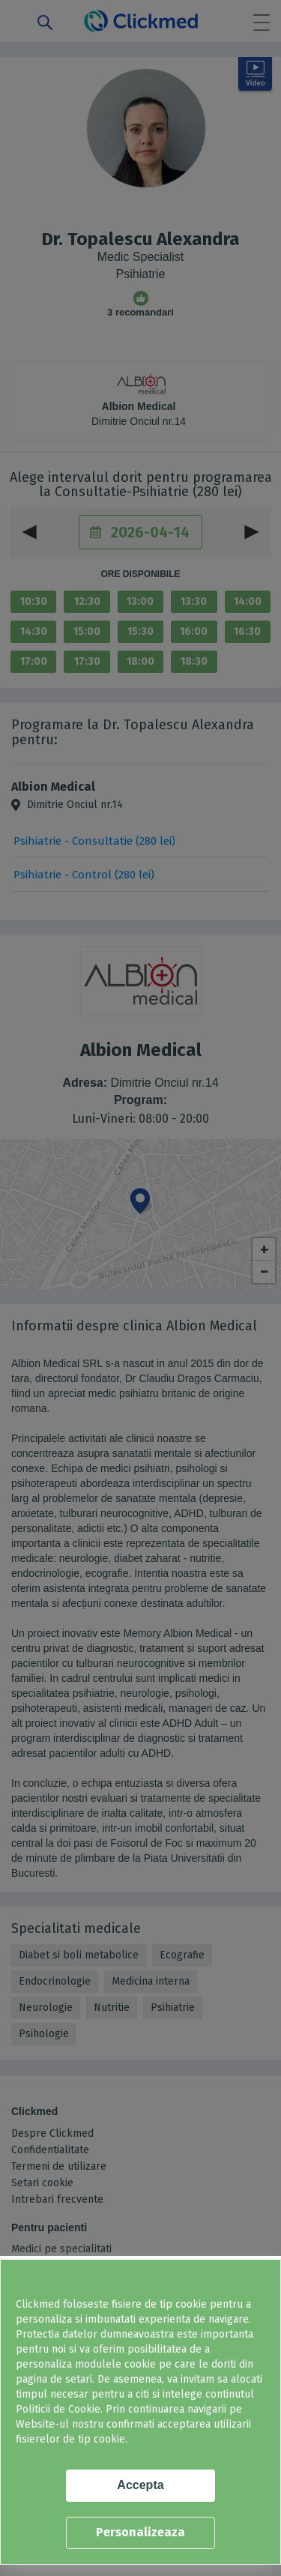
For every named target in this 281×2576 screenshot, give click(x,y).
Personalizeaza (140, 2532)
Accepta (140, 2485)
